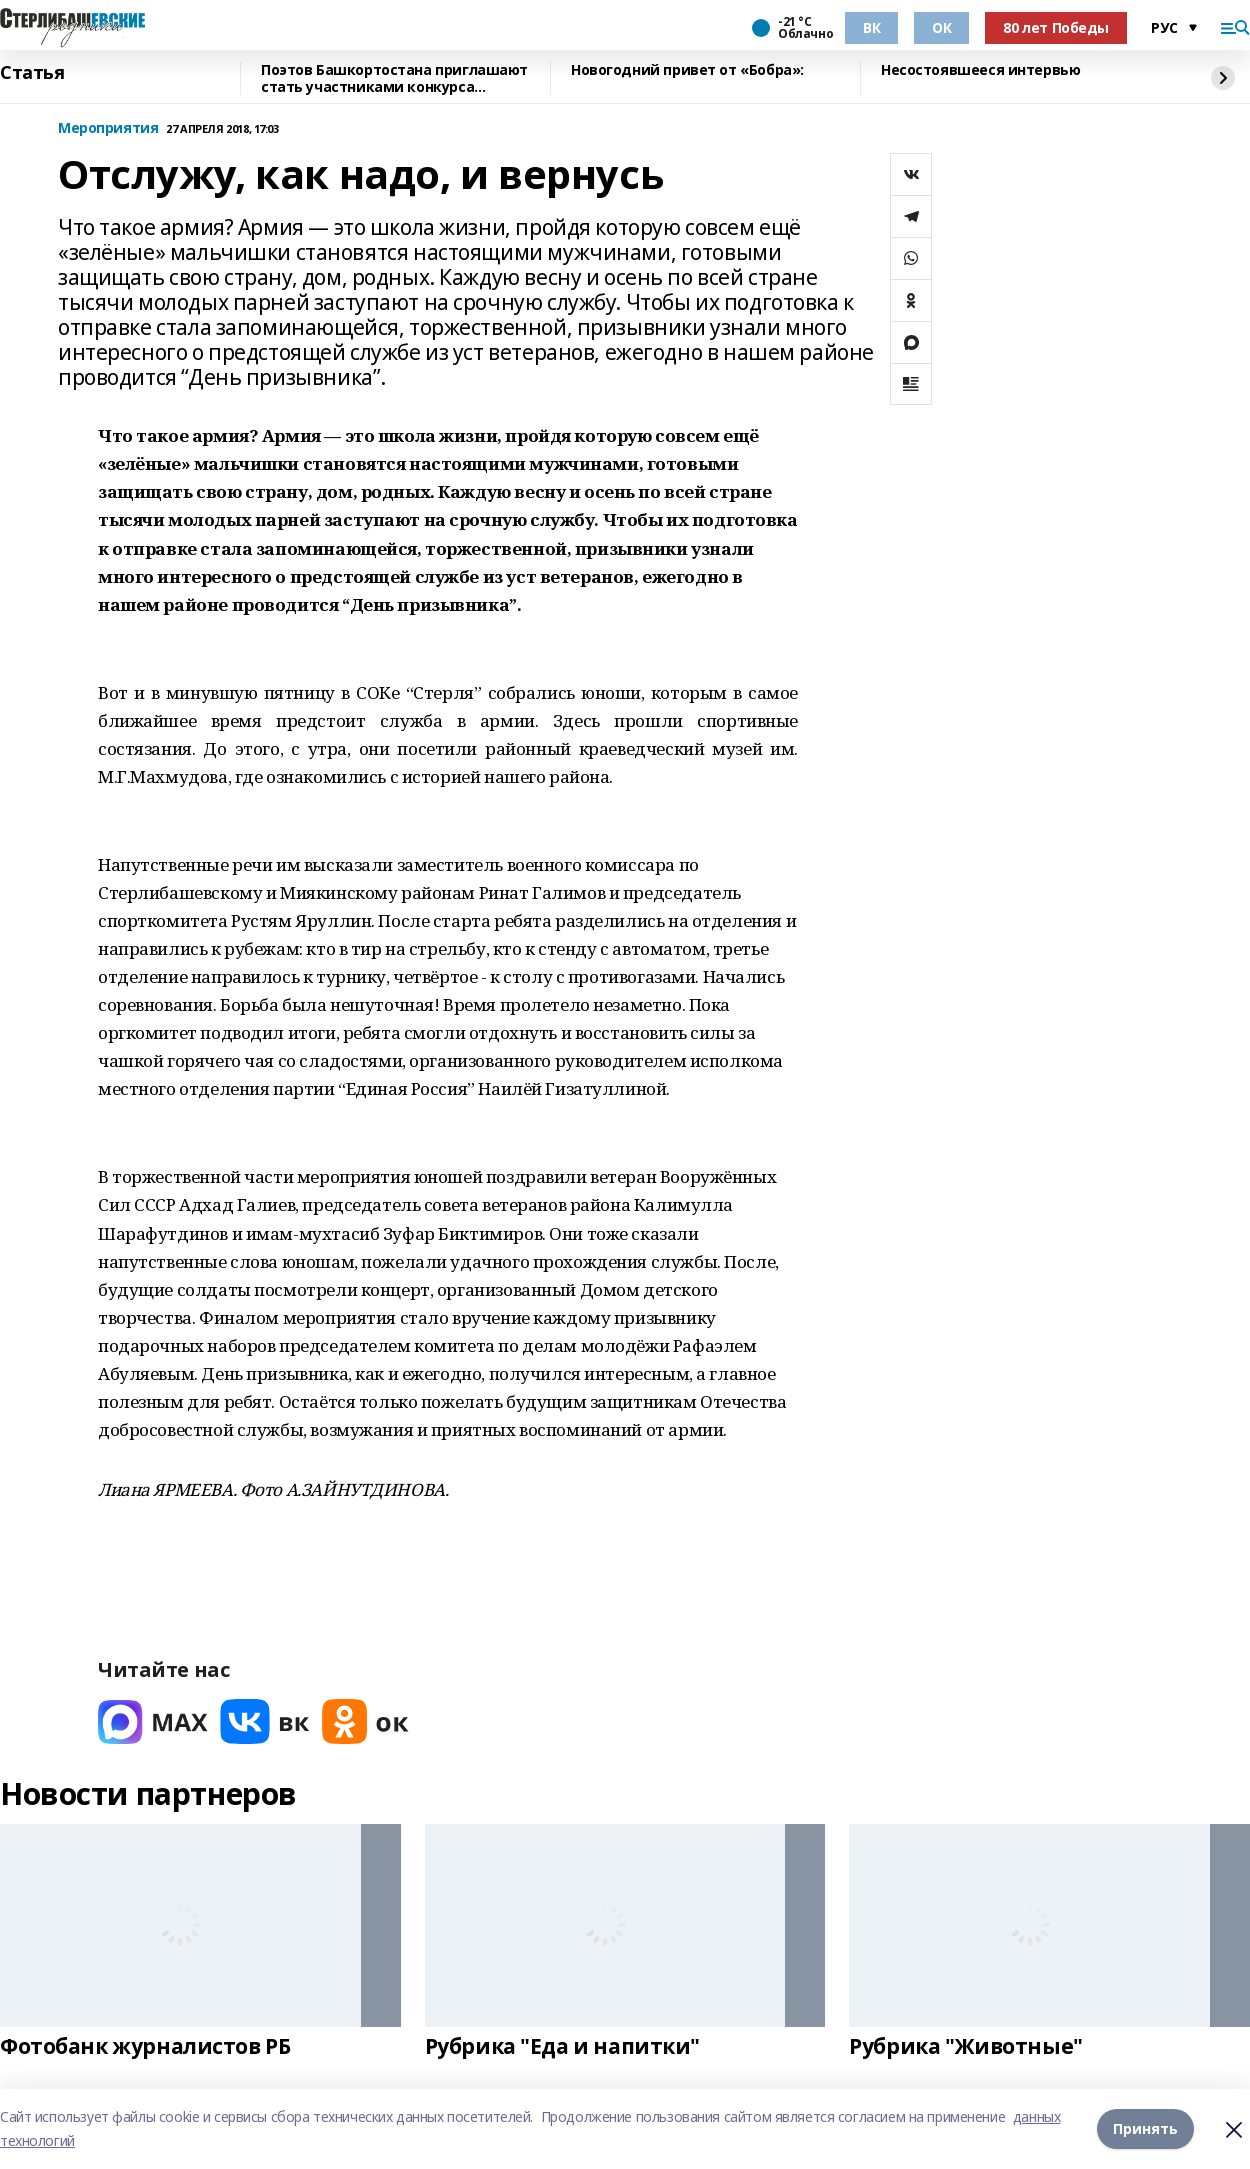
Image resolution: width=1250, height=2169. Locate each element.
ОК (941, 27)
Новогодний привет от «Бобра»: (687, 70)
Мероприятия (108, 128)
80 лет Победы (1056, 27)
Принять (1145, 2128)
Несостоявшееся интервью (980, 70)
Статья (32, 73)
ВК (871, 27)
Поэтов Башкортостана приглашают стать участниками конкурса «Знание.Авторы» (394, 78)
